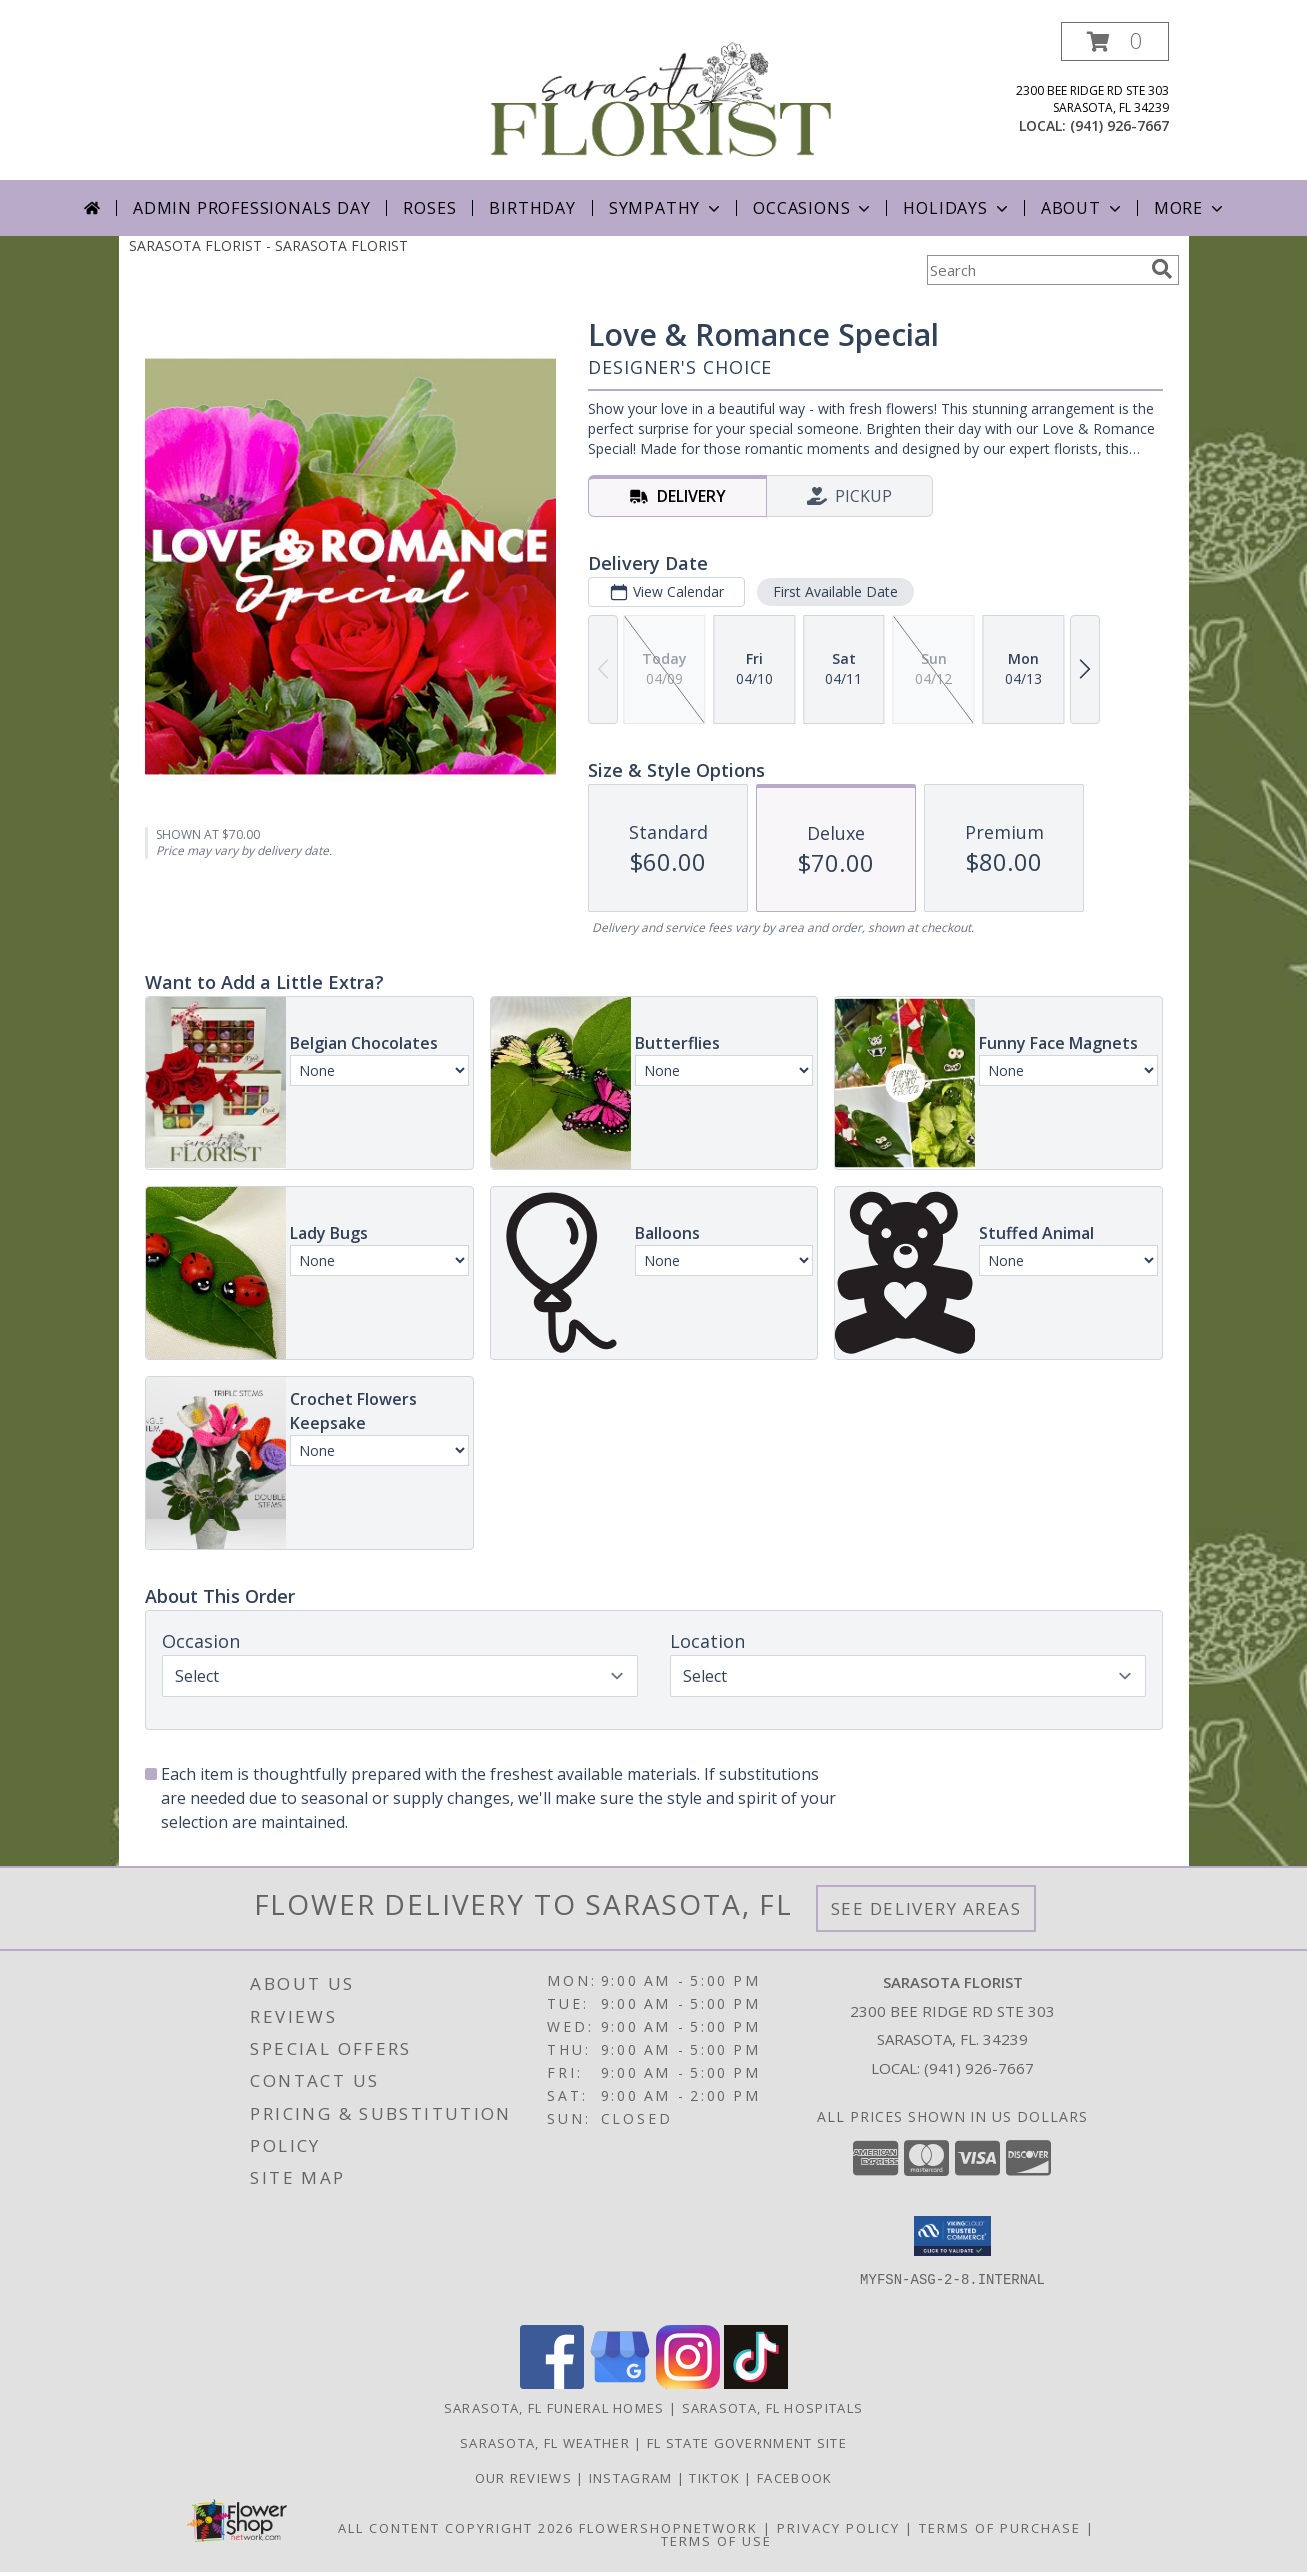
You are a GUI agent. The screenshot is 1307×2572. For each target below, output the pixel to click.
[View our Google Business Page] (620, 2383)
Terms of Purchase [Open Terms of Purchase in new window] (1000, 2528)
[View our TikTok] (756, 2383)
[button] (1115, 41)
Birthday (532, 208)
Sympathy (666, 208)
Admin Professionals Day (251, 208)
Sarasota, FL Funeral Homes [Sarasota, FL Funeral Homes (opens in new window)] (554, 2408)
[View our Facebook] (552, 2383)
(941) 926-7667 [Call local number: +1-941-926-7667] (1119, 125)
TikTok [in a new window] (716, 2478)
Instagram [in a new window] (633, 2478)
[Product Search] (1035, 270)
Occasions (813, 208)
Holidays (957, 208)
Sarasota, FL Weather (545, 2443)
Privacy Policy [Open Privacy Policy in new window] (838, 2528)
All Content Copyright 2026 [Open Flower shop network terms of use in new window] (456, 2528)
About (1083, 208)
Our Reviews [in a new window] (526, 2478)
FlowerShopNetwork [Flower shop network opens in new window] (668, 2528)
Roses (429, 208)
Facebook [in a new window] (794, 2478)
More (1190, 208)
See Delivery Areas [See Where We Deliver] (926, 1908)
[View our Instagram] (688, 2383)
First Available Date (834, 591)
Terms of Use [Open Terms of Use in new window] (716, 2541)
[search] (1162, 269)
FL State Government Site (747, 2443)
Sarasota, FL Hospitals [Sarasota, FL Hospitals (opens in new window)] (773, 2408)
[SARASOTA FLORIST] (661, 100)
